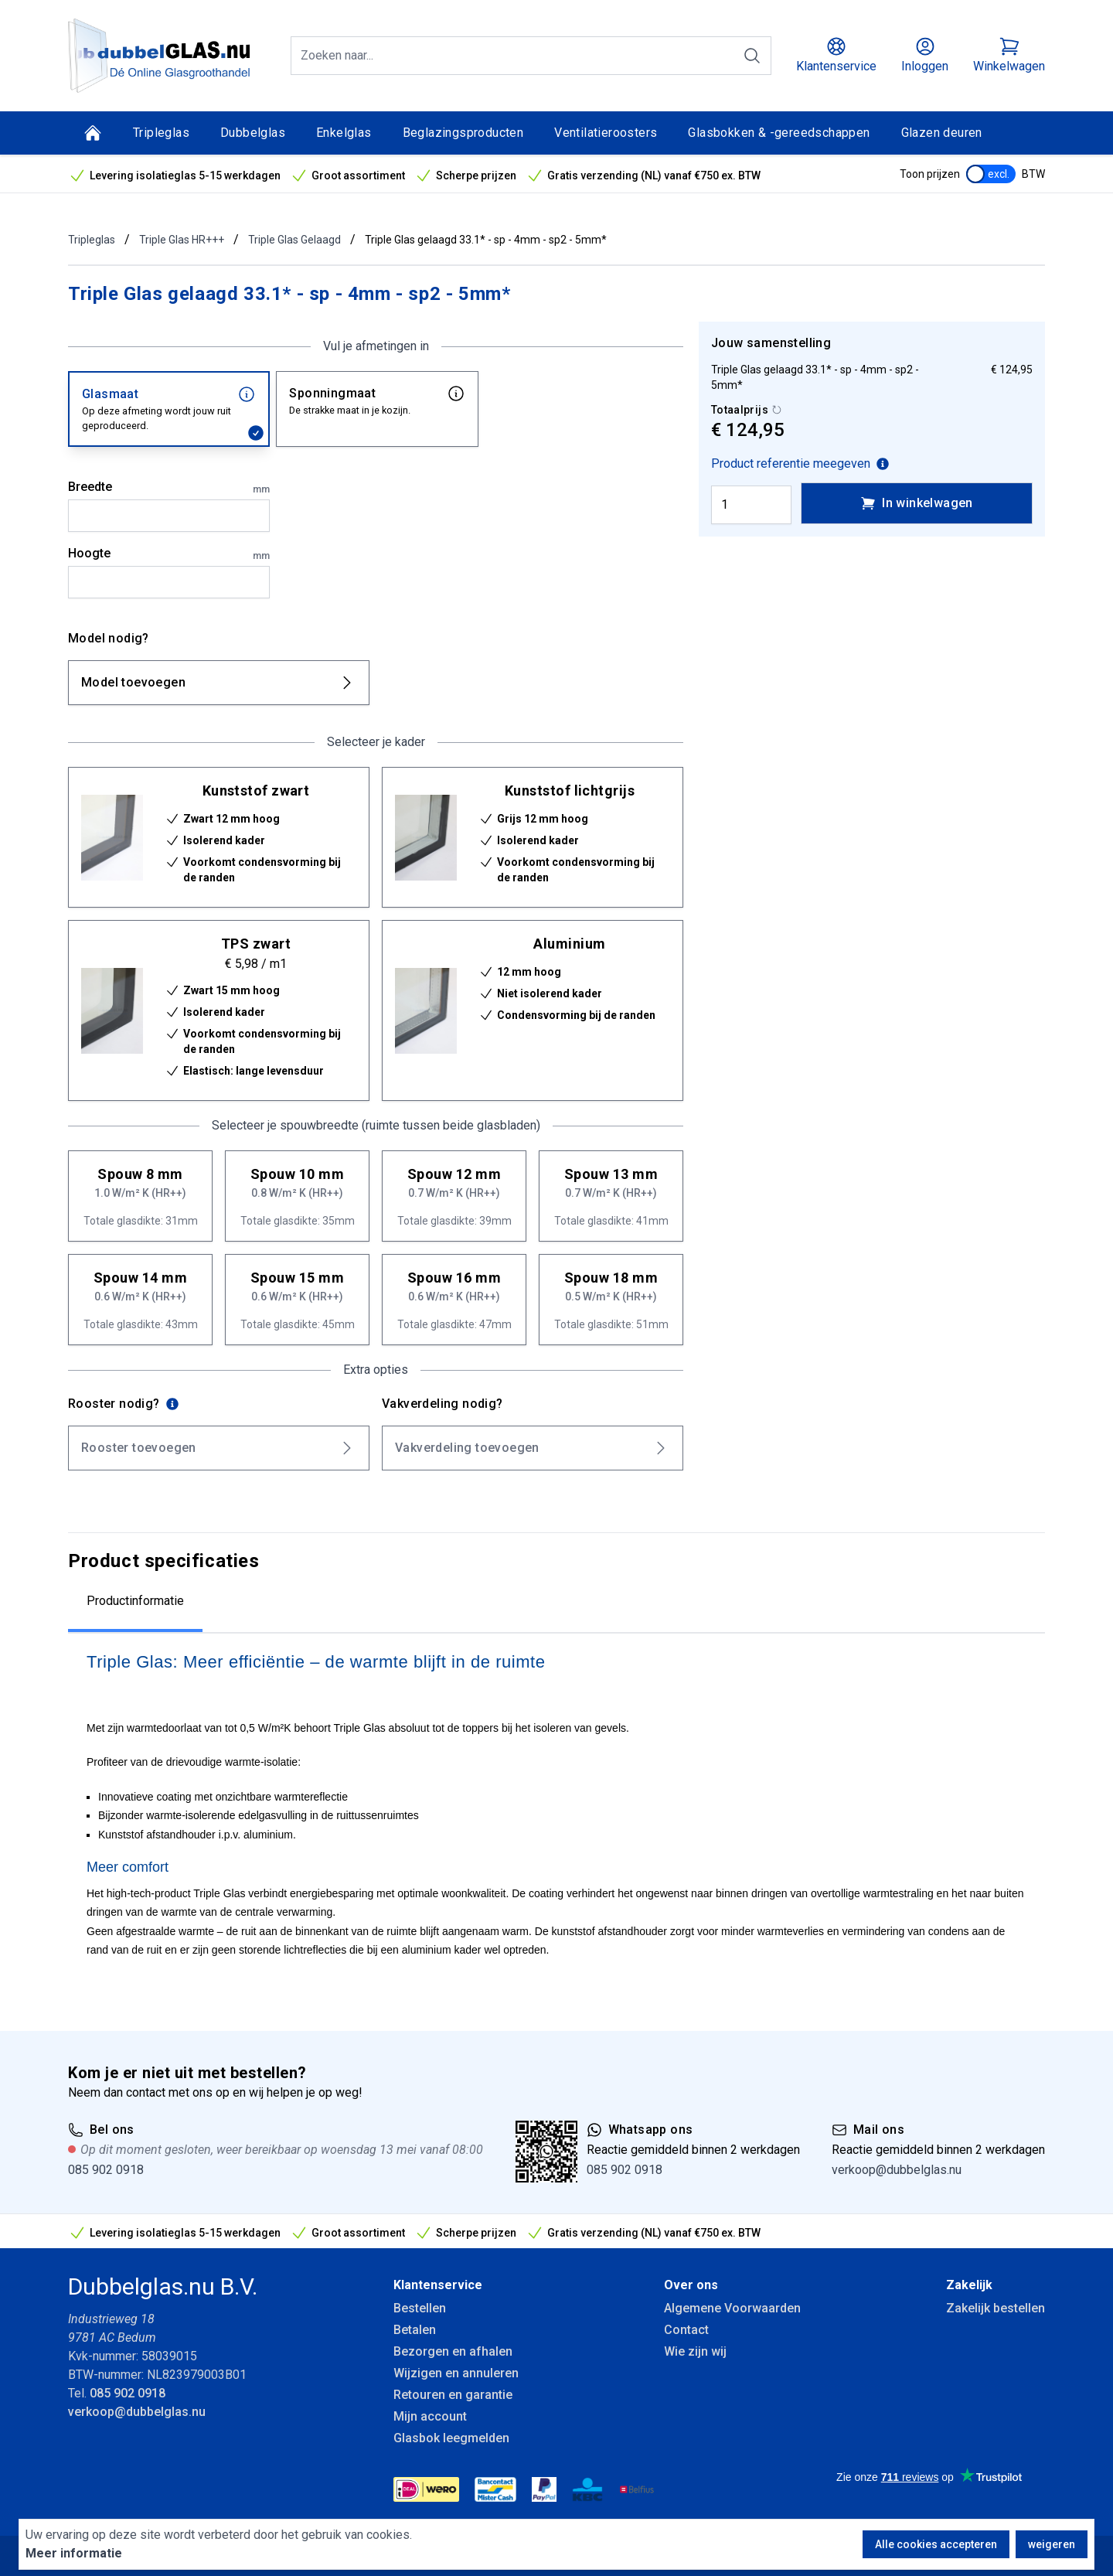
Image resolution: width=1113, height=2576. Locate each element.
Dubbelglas (252, 132)
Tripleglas (161, 132)
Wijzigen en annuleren (456, 2373)
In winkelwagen (916, 503)
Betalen (414, 2329)
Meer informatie (74, 2553)
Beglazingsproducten (463, 132)
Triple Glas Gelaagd (294, 239)
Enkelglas (344, 132)
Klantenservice (437, 2285)
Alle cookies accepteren (936, 2544)
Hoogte (169, 554)
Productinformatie (135, 1600)
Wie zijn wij (695, 2351)
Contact (686, 2329)
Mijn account (430, 2416)
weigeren (1051, 2544)
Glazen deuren (941, 132)
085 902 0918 (106, 2169)
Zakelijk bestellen (995, 2308)
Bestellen (419, 2308)
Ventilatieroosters (605, 132)
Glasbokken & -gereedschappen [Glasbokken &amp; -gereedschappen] (779, 132)
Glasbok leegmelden (451, 2438)
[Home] (92, 133)
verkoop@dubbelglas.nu (897, 2169)
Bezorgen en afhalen (452, 2351)
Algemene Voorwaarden (732, 2308)
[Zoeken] (752, 55)
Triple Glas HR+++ (181, 239)
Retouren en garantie (452, 2394)
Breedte (169, 487)
